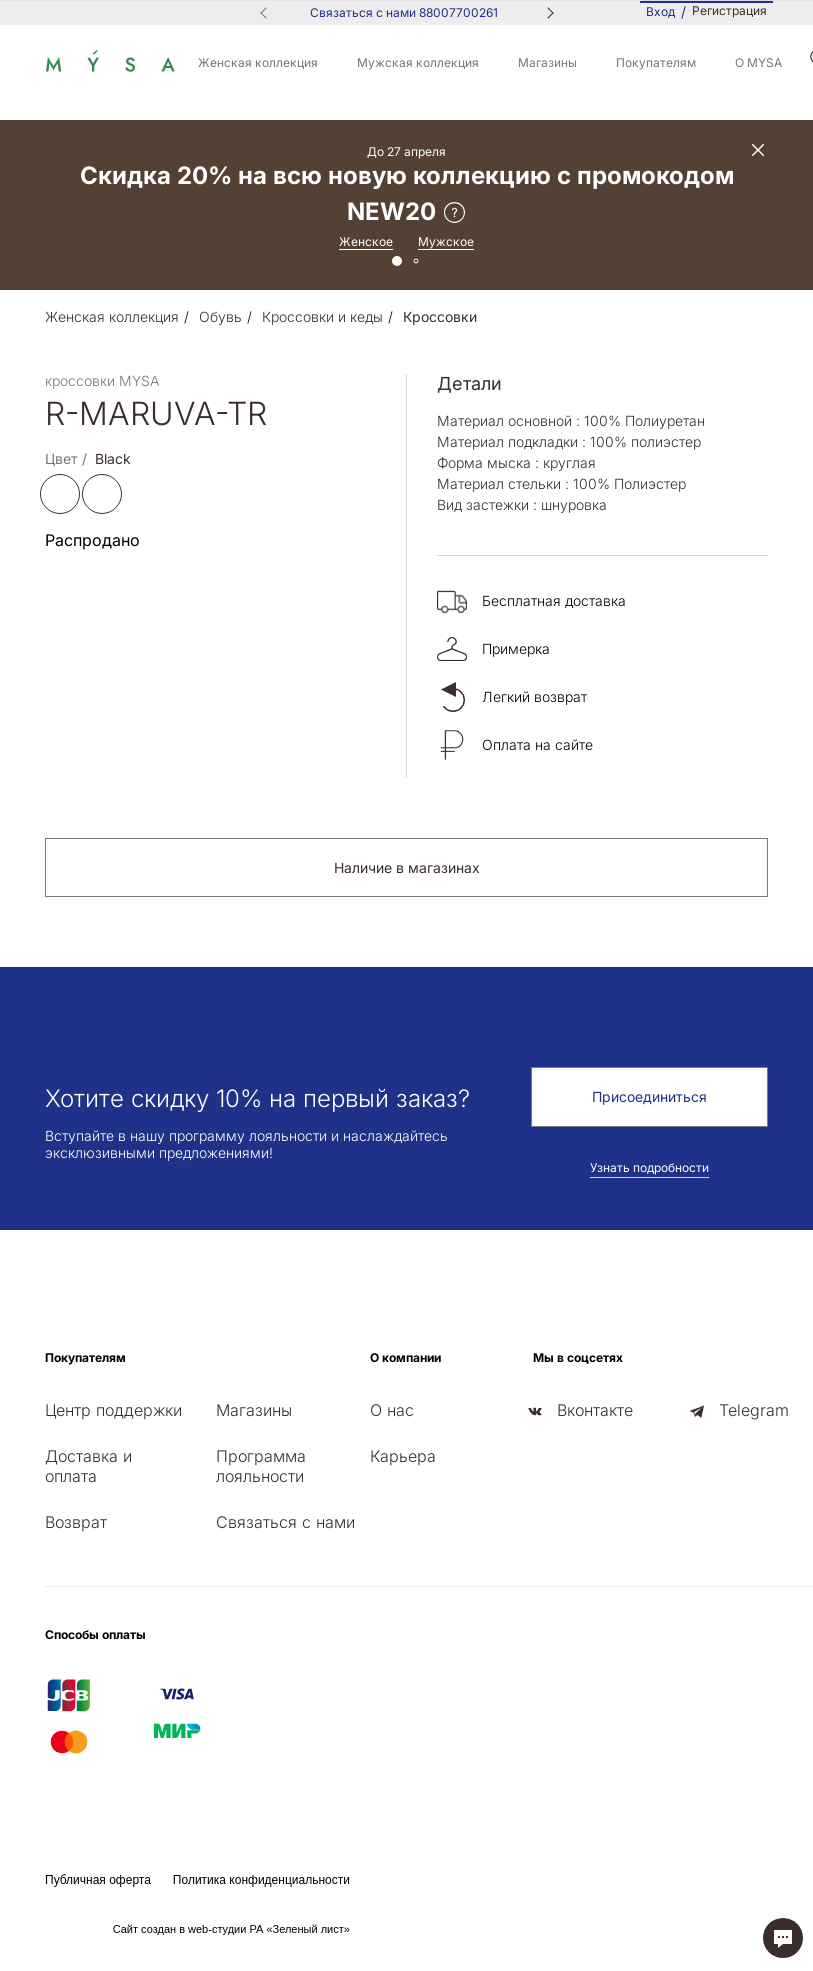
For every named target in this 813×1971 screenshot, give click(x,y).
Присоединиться (649, 1096)
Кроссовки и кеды (322, 316)
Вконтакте (595, 1410)
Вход (660, 11)
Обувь (220, 316)
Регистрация (729, 11)
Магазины (547, 62)
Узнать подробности (649, 1167)
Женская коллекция (258, 62)
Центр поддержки (113, 1410)
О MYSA (758, 62)
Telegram (754, 1410)
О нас (392, 1410)
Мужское (446, 241)
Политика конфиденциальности (261, 1880)
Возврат (76, 1522)
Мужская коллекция (418, 62)
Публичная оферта (98, 1880)
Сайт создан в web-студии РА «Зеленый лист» (231, 1929)
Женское (366, 241)
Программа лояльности (261, 1466)
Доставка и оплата (88, 1466)
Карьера (403, 1456)
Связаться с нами (285, 1522)
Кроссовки (440, 316)
